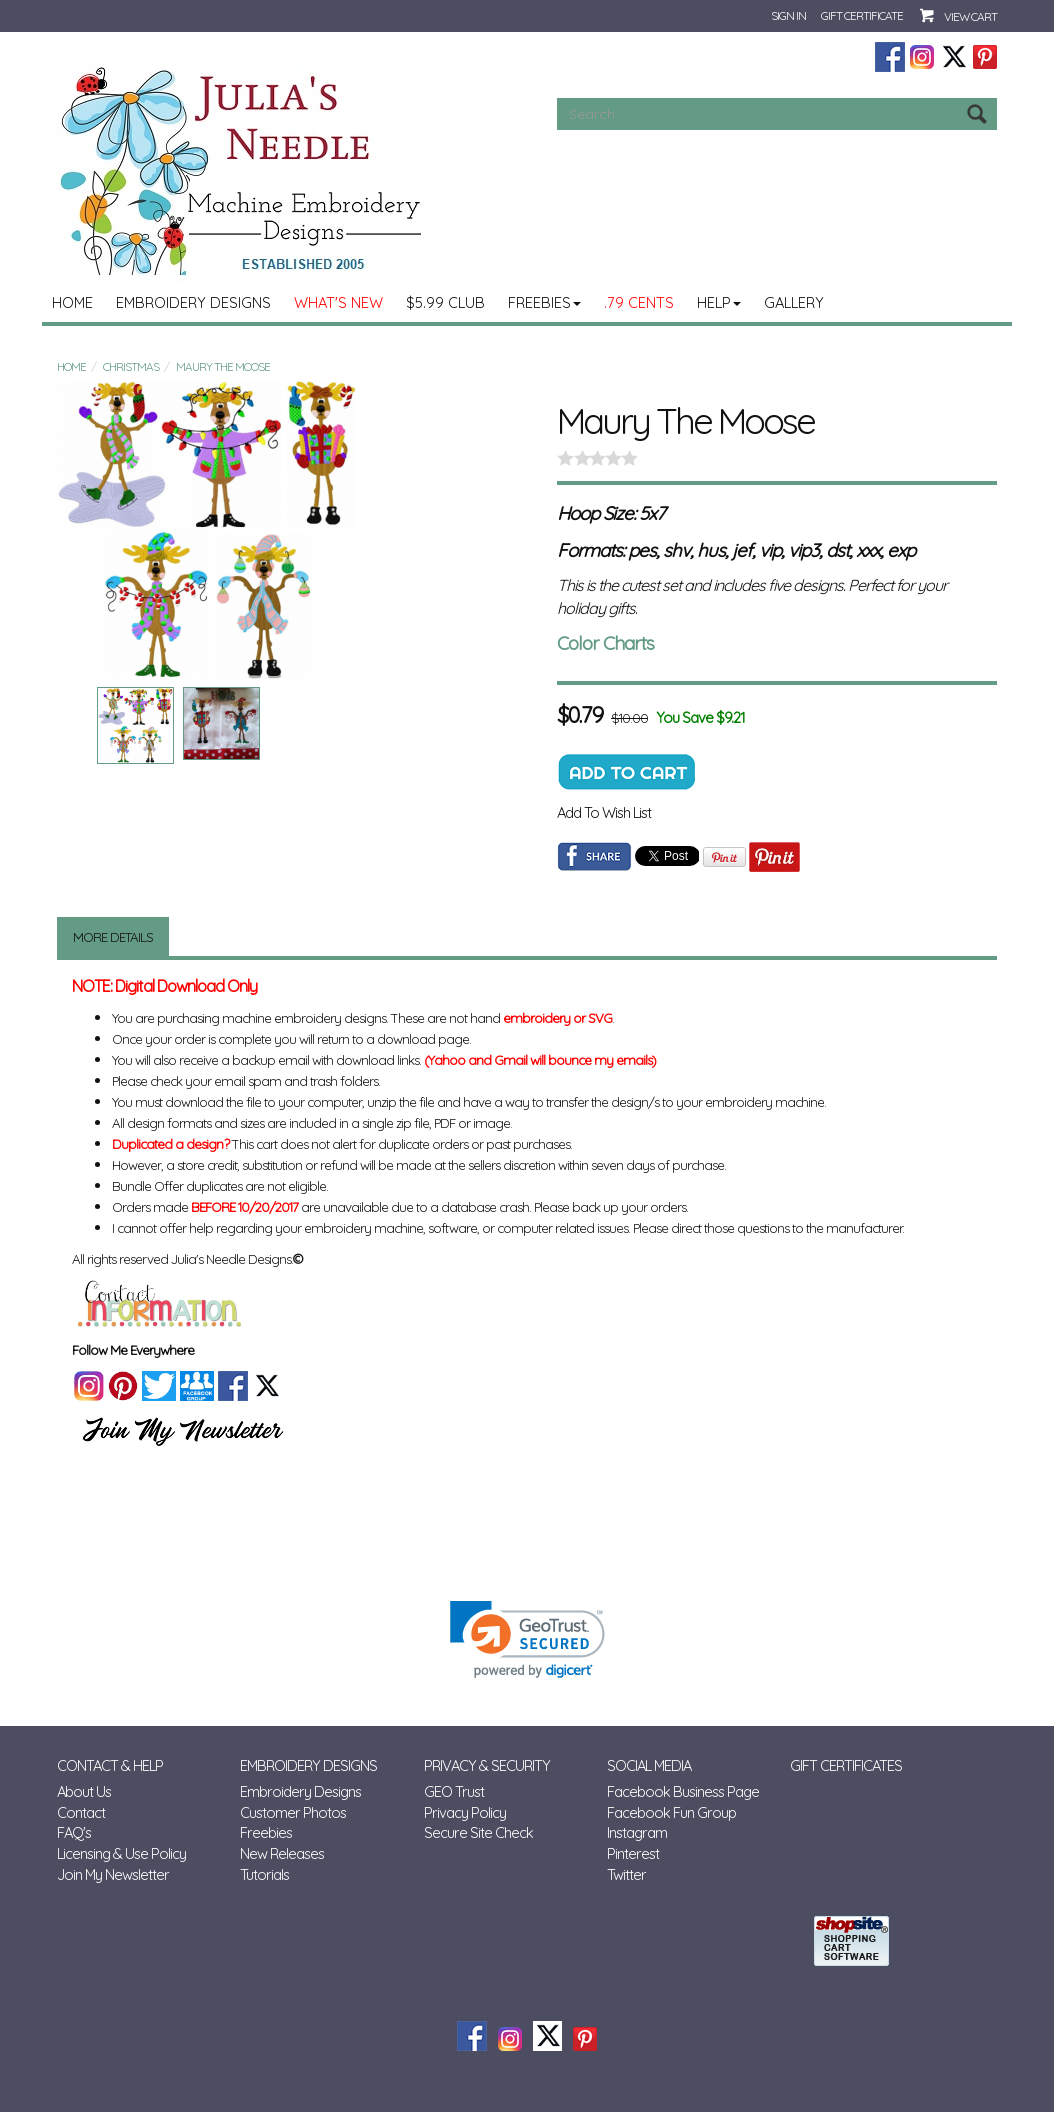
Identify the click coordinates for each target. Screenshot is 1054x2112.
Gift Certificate (862, 15)
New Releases (282, 1853)
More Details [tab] (113, 937)
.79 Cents (639, 302)
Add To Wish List (604, 812)
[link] (527, 1639)
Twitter (626, 1874)
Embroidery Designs (193, 302)
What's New (338, 302)
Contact (81, 1812)
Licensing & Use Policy (121, 1853)
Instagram (637, 1832)
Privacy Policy (465, 1812)
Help (719, 302)
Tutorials (264, 1874)
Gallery (794, 302)
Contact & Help (110, 1765)
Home (72, 302)
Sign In (788, 15)
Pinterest (633, 1853)
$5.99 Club (445, 302)
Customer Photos (293, 1812)
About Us (84, 1791)
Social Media (649, 1765)
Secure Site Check (478, 1832)
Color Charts (605, 643)
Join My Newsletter (113, 1874)
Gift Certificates (846, 1765)
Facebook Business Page (683, 1791)
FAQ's (74, 1832)
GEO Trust (454, 1791)
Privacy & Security (487, 1765)
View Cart (970, 16)
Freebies (544, 302)
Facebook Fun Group (671, 1812)
